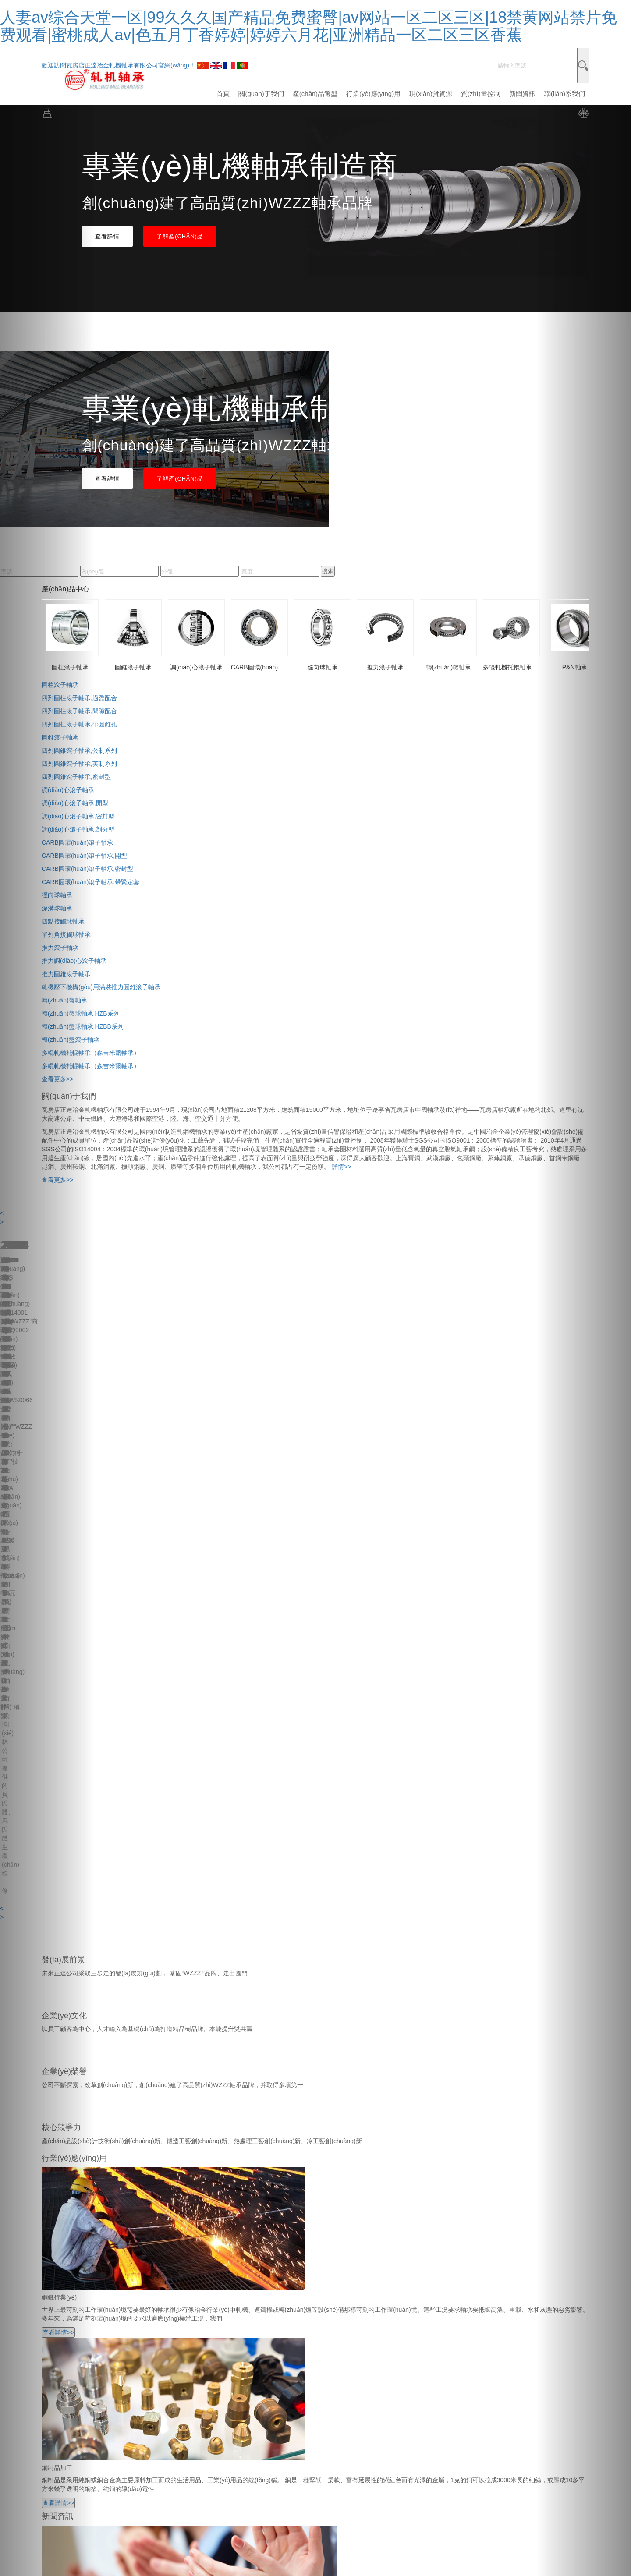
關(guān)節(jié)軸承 (68, 2384)
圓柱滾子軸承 (60, 2306)
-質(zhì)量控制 (61, 2176)
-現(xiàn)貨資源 (63, 2167)
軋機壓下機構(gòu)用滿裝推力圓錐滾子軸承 (101, 987)
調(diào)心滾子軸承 (68, 2323)
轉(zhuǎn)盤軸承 (64, 2358)
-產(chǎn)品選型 (64, 2150)
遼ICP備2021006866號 (353, 2420)
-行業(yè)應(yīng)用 (68, 2158)
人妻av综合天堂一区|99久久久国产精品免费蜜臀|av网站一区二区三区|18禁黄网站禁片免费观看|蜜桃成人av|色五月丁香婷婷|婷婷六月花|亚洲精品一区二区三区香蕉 (308, 26)
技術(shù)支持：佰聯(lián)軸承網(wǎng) (262, 2420)
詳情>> (341, 1166)
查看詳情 (107, 236)
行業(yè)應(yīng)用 (373, 93)
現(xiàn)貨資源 (430, 93)
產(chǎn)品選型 (315, 93)
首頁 (223, 93)
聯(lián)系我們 (564, 93)
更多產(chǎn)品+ (65, 2394)
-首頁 (49, 2132)
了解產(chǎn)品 (179, 236)
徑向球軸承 (57, 2341)
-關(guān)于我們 (64, 2141)
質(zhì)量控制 (480, 93)
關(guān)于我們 (261, 93)
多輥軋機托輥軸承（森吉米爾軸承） (91, 2367)
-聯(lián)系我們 (62, 2193)
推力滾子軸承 (60, 2349)
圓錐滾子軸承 (60, 2314)
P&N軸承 (54, 2376)
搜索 (328, 571)
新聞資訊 (522, 93)
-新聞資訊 (55, 2185)
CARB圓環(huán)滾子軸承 (77, 2332)
